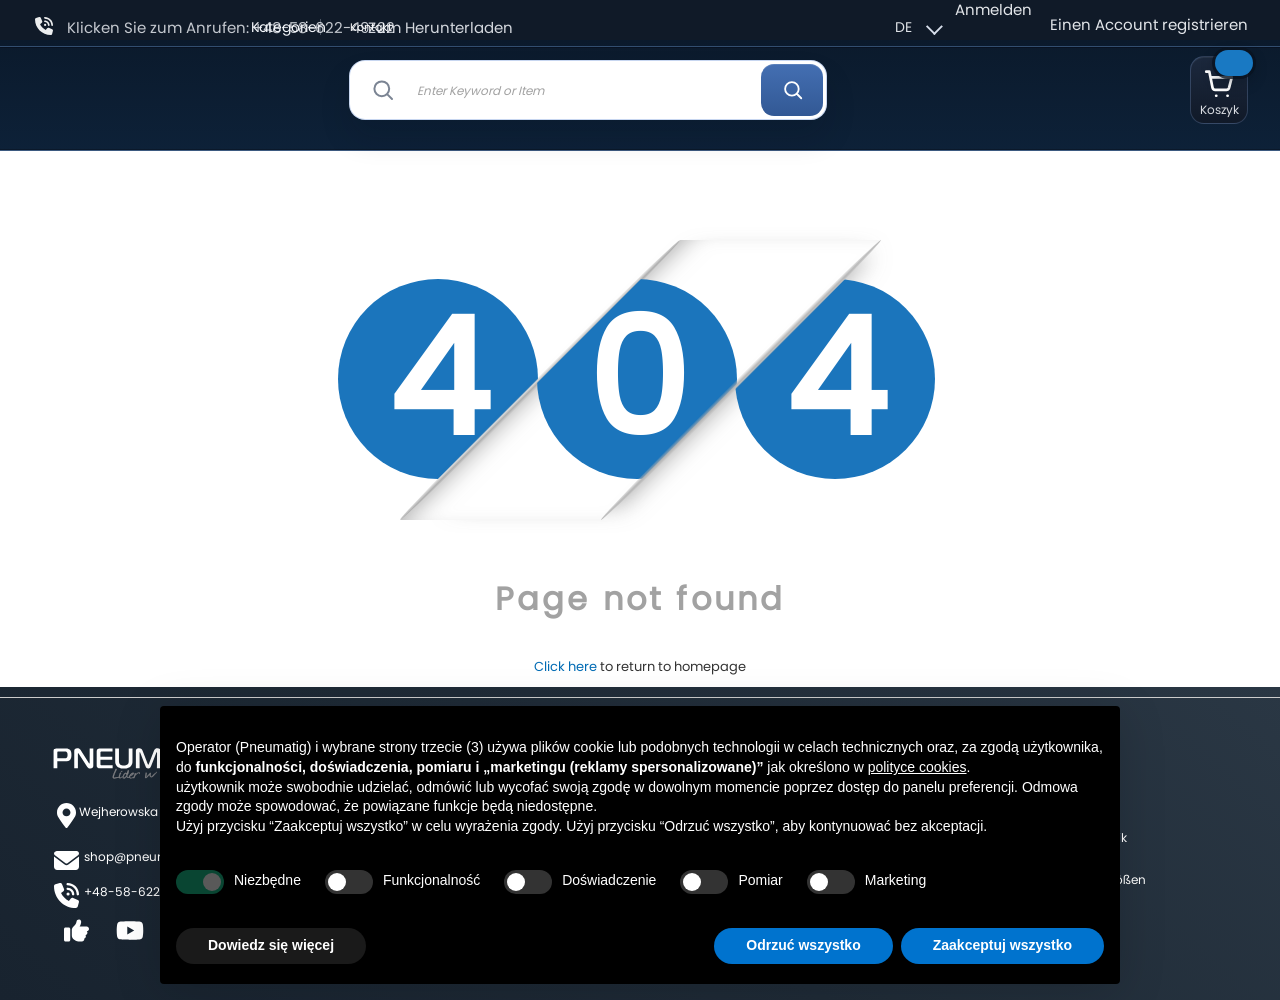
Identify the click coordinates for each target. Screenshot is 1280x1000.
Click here (565, 666)
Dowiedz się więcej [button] (271, 945)
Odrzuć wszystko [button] (803, 945)
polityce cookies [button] (917, 767)
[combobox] (588, 90)
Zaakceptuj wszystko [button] (1002, 945)
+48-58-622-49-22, (145, 891)
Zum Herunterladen (440, 27)
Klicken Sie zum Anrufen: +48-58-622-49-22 (231, 27)
